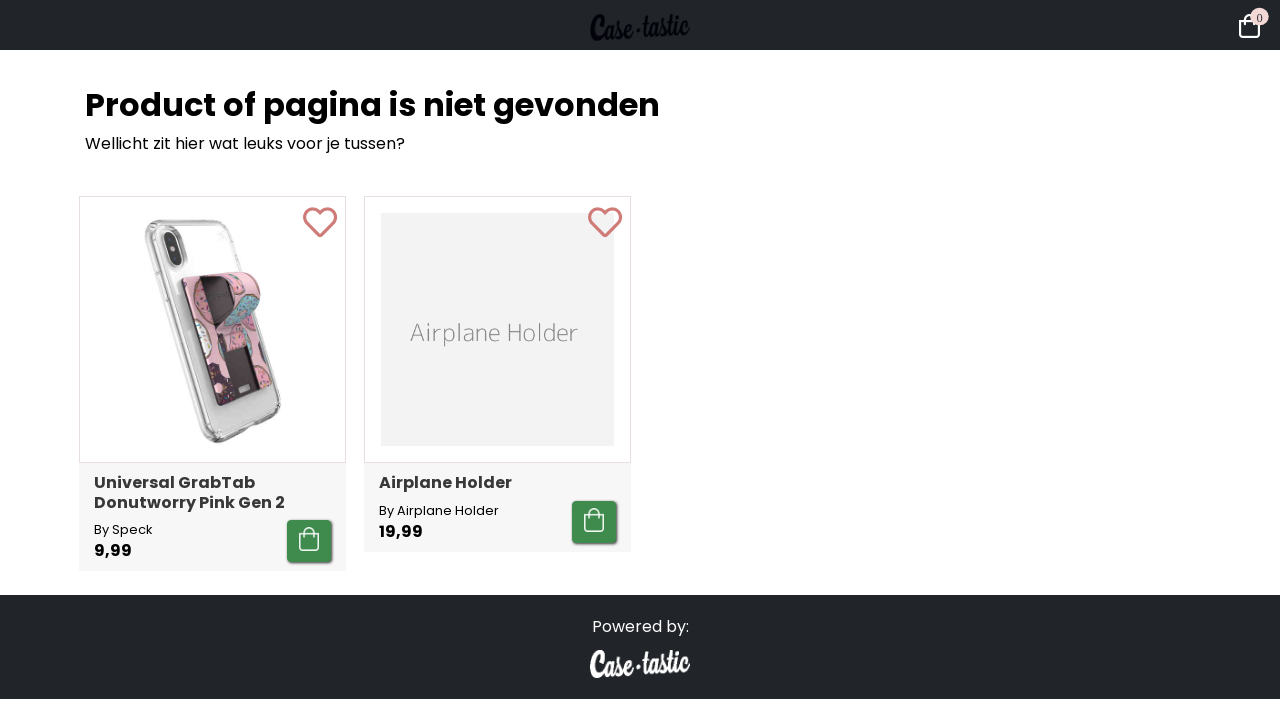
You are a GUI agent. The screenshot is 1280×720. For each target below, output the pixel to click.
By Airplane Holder (439, 510)
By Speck (123, 529)
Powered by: (640, 626)
